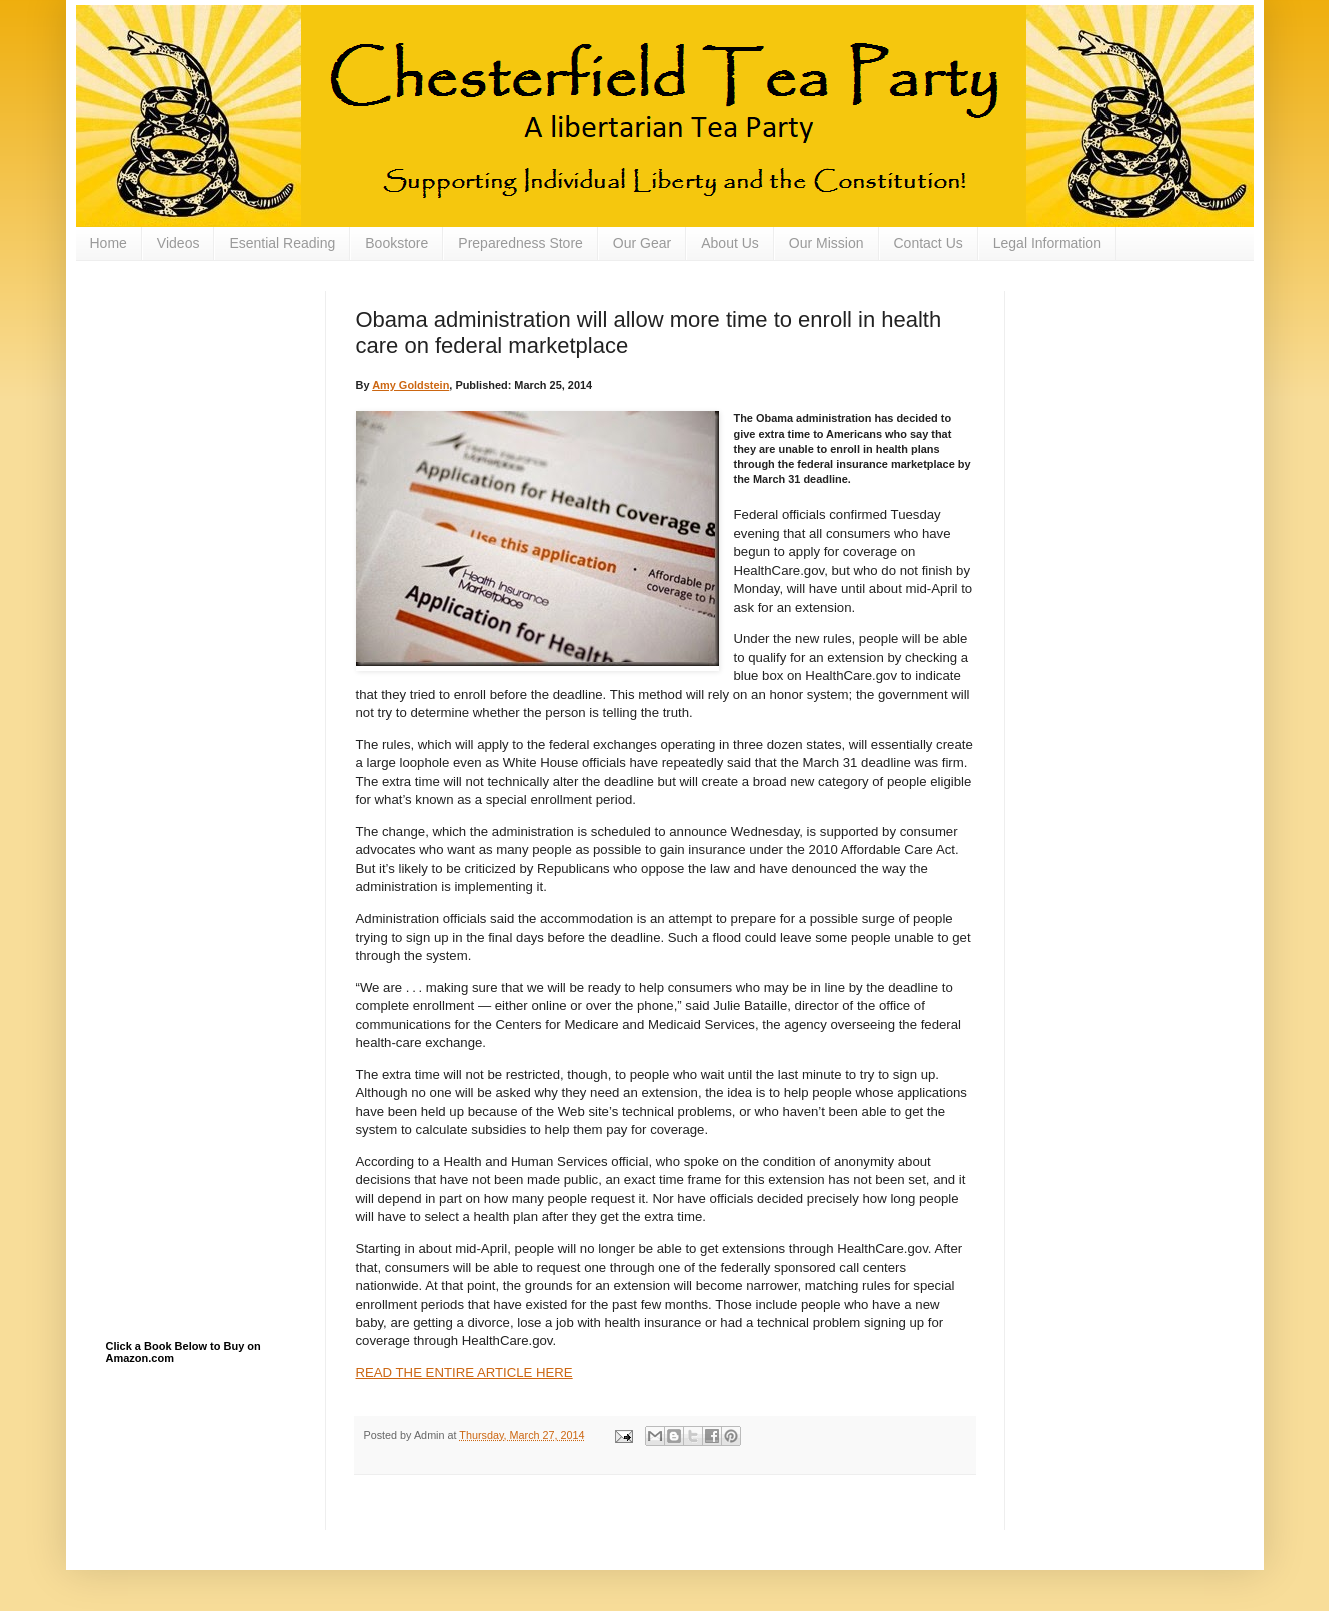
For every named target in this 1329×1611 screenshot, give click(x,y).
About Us (730, 243)
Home (108, 243)
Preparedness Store (520, 243)
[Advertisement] (206, 391)
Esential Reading (282, 243)
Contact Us (928, 243)
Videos (178, 243)
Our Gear (642, 243)
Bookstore (396, 243)
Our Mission (826, 243)
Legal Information (1047, 243)
